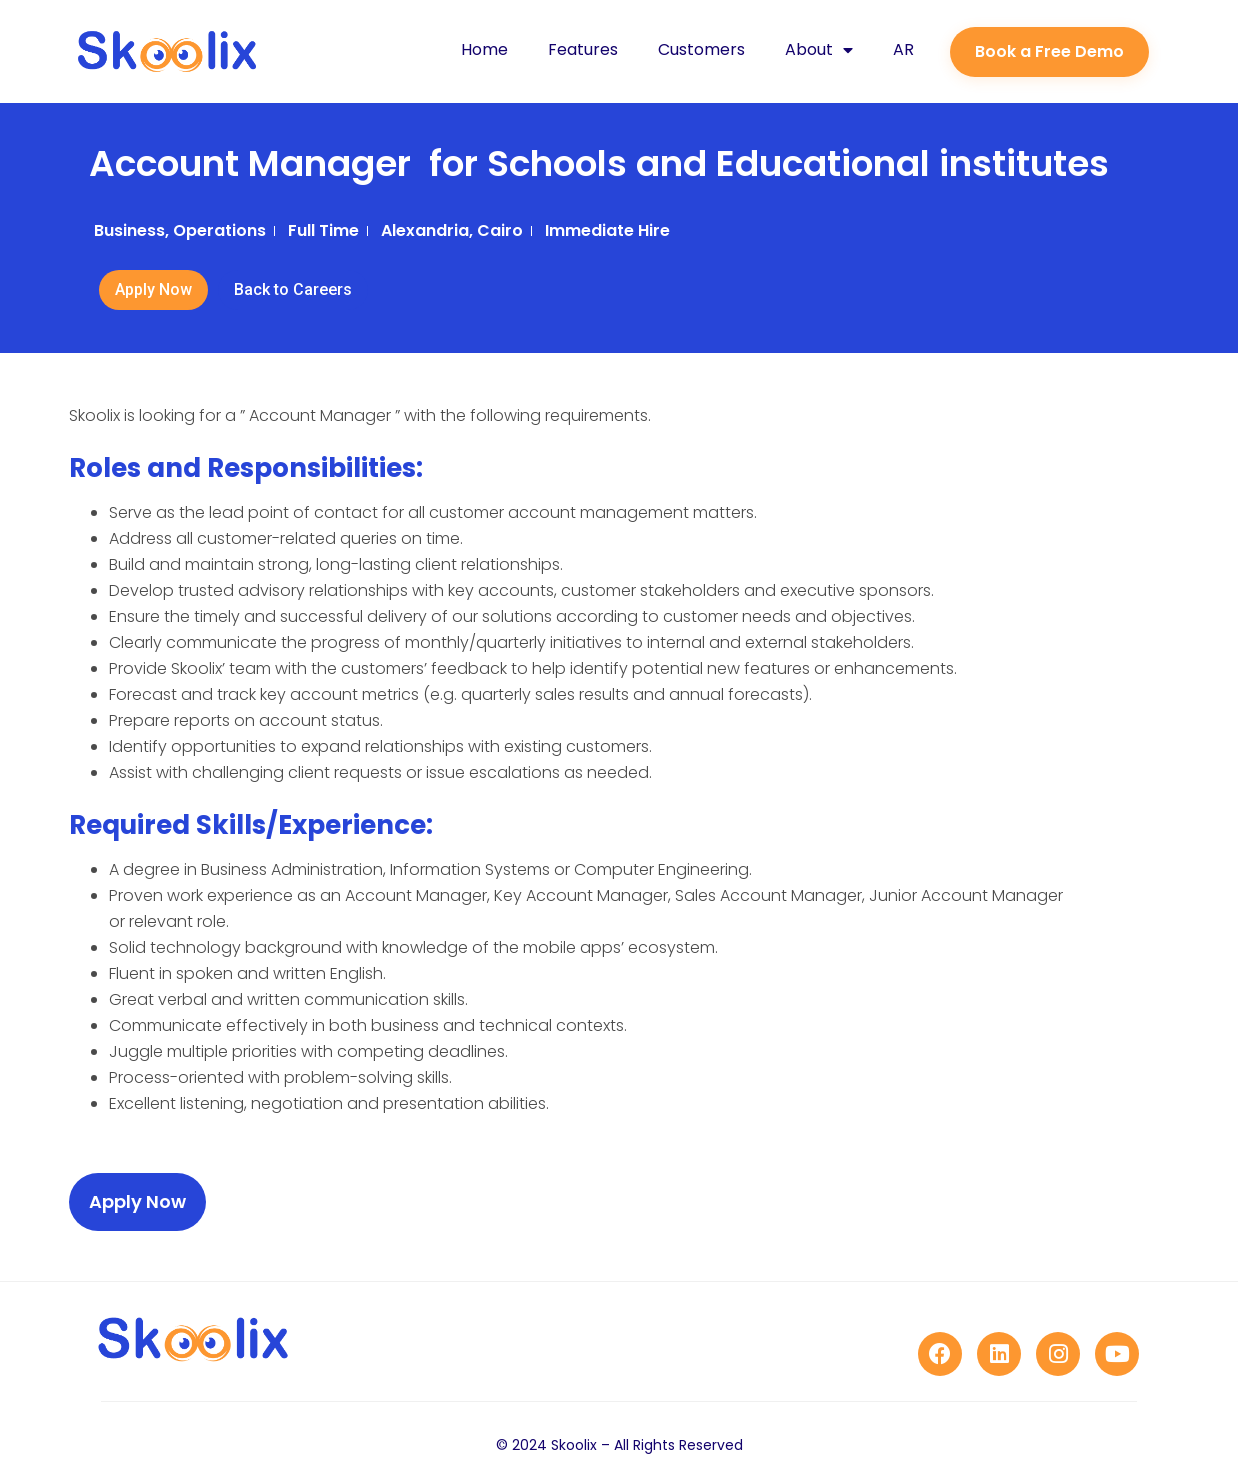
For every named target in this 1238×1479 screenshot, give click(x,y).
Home (484, 49)
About (819, 50)
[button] (1049, 52)
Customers (701, 49)
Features (583, 49)
